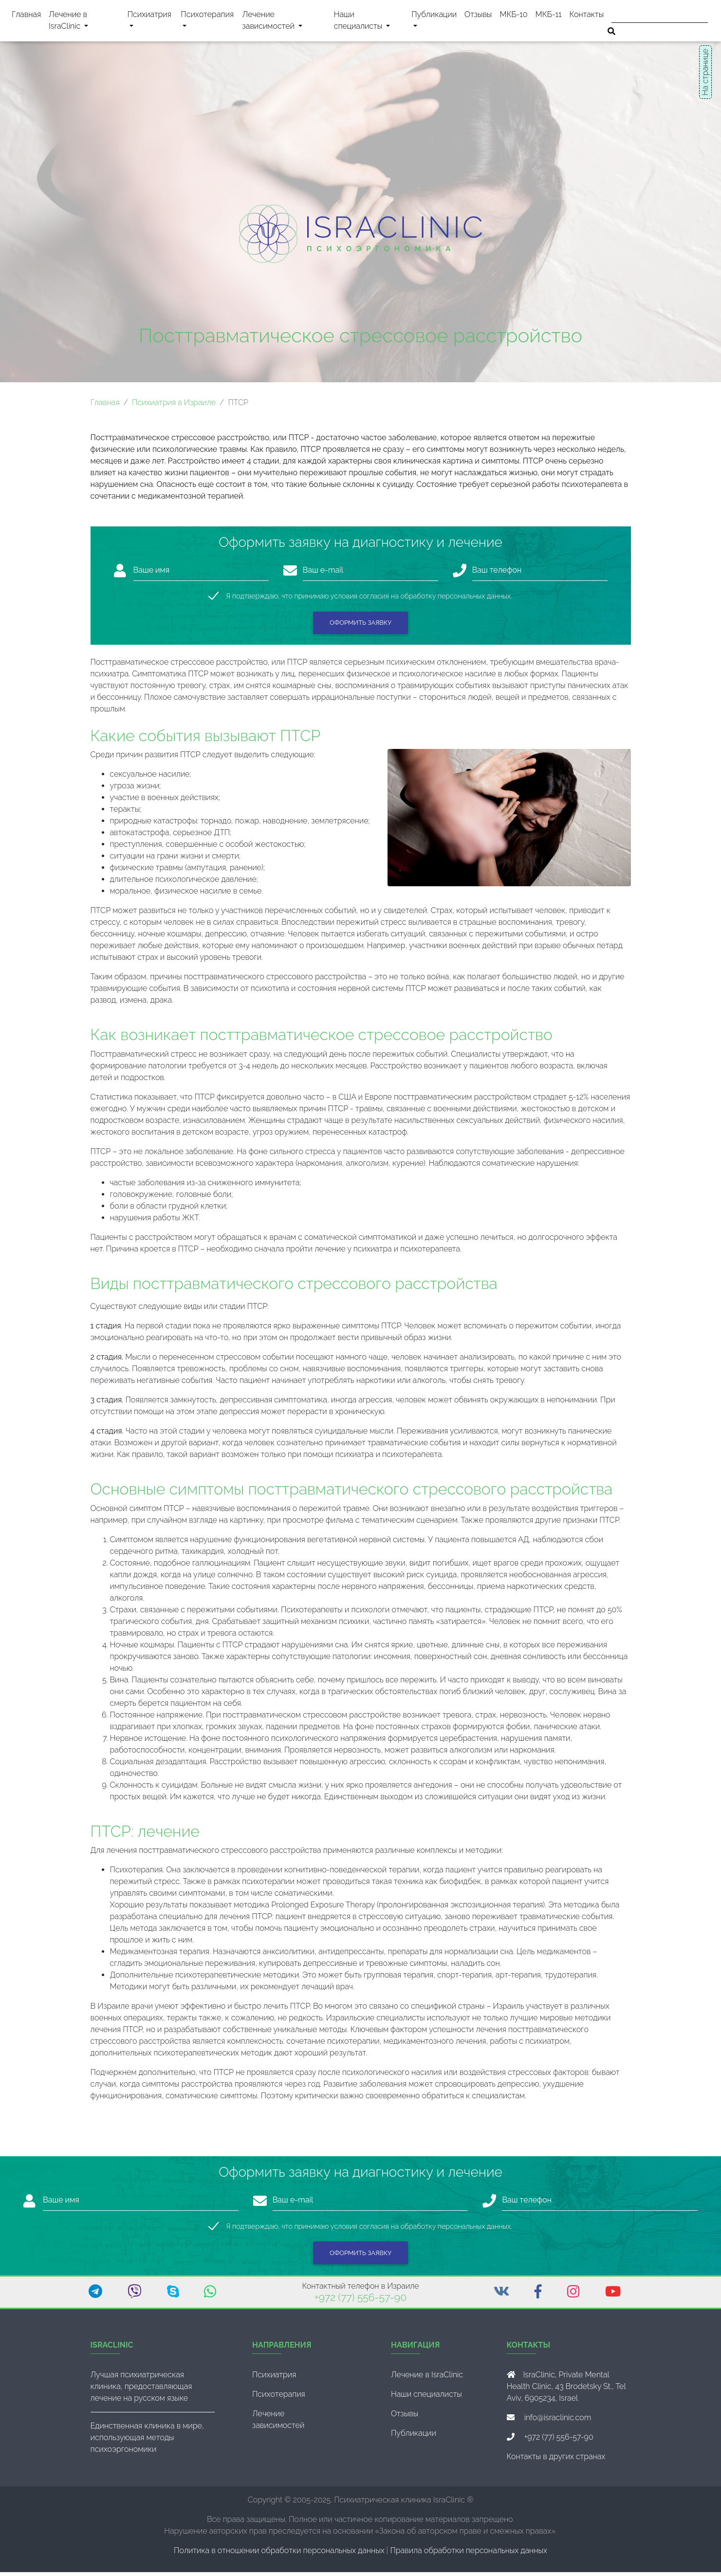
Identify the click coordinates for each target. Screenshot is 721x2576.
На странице (705, 72)
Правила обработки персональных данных (468, 2554)
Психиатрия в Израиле (174, 406)
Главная (26, 16)
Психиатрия (149, 22)
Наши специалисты (370, 22)
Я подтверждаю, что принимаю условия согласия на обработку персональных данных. (369, 600)
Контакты (587, 16)
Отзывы (478, 16)
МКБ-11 (549, 16)
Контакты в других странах (556, 2460)
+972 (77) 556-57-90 (360, 2301)
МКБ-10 (513, 16)
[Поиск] (659, 15)
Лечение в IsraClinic (80, 22)
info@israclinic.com (558, 2421)
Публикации (434, 16)
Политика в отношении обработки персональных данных (279, 2554)
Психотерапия (207, 22)
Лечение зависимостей (284, 22)
